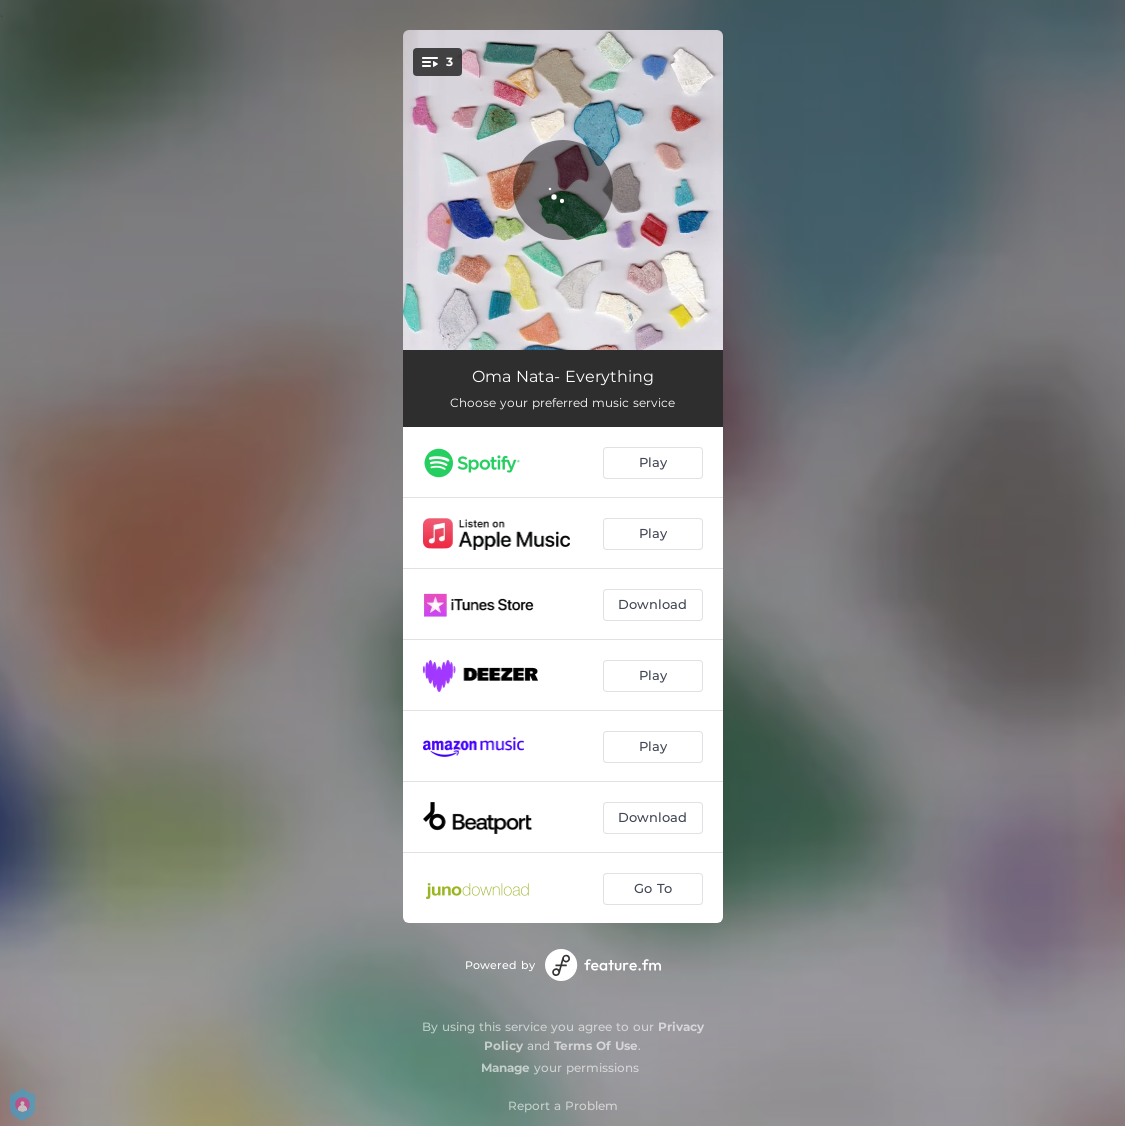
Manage (505, 1067)
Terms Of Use (596, 1045)
